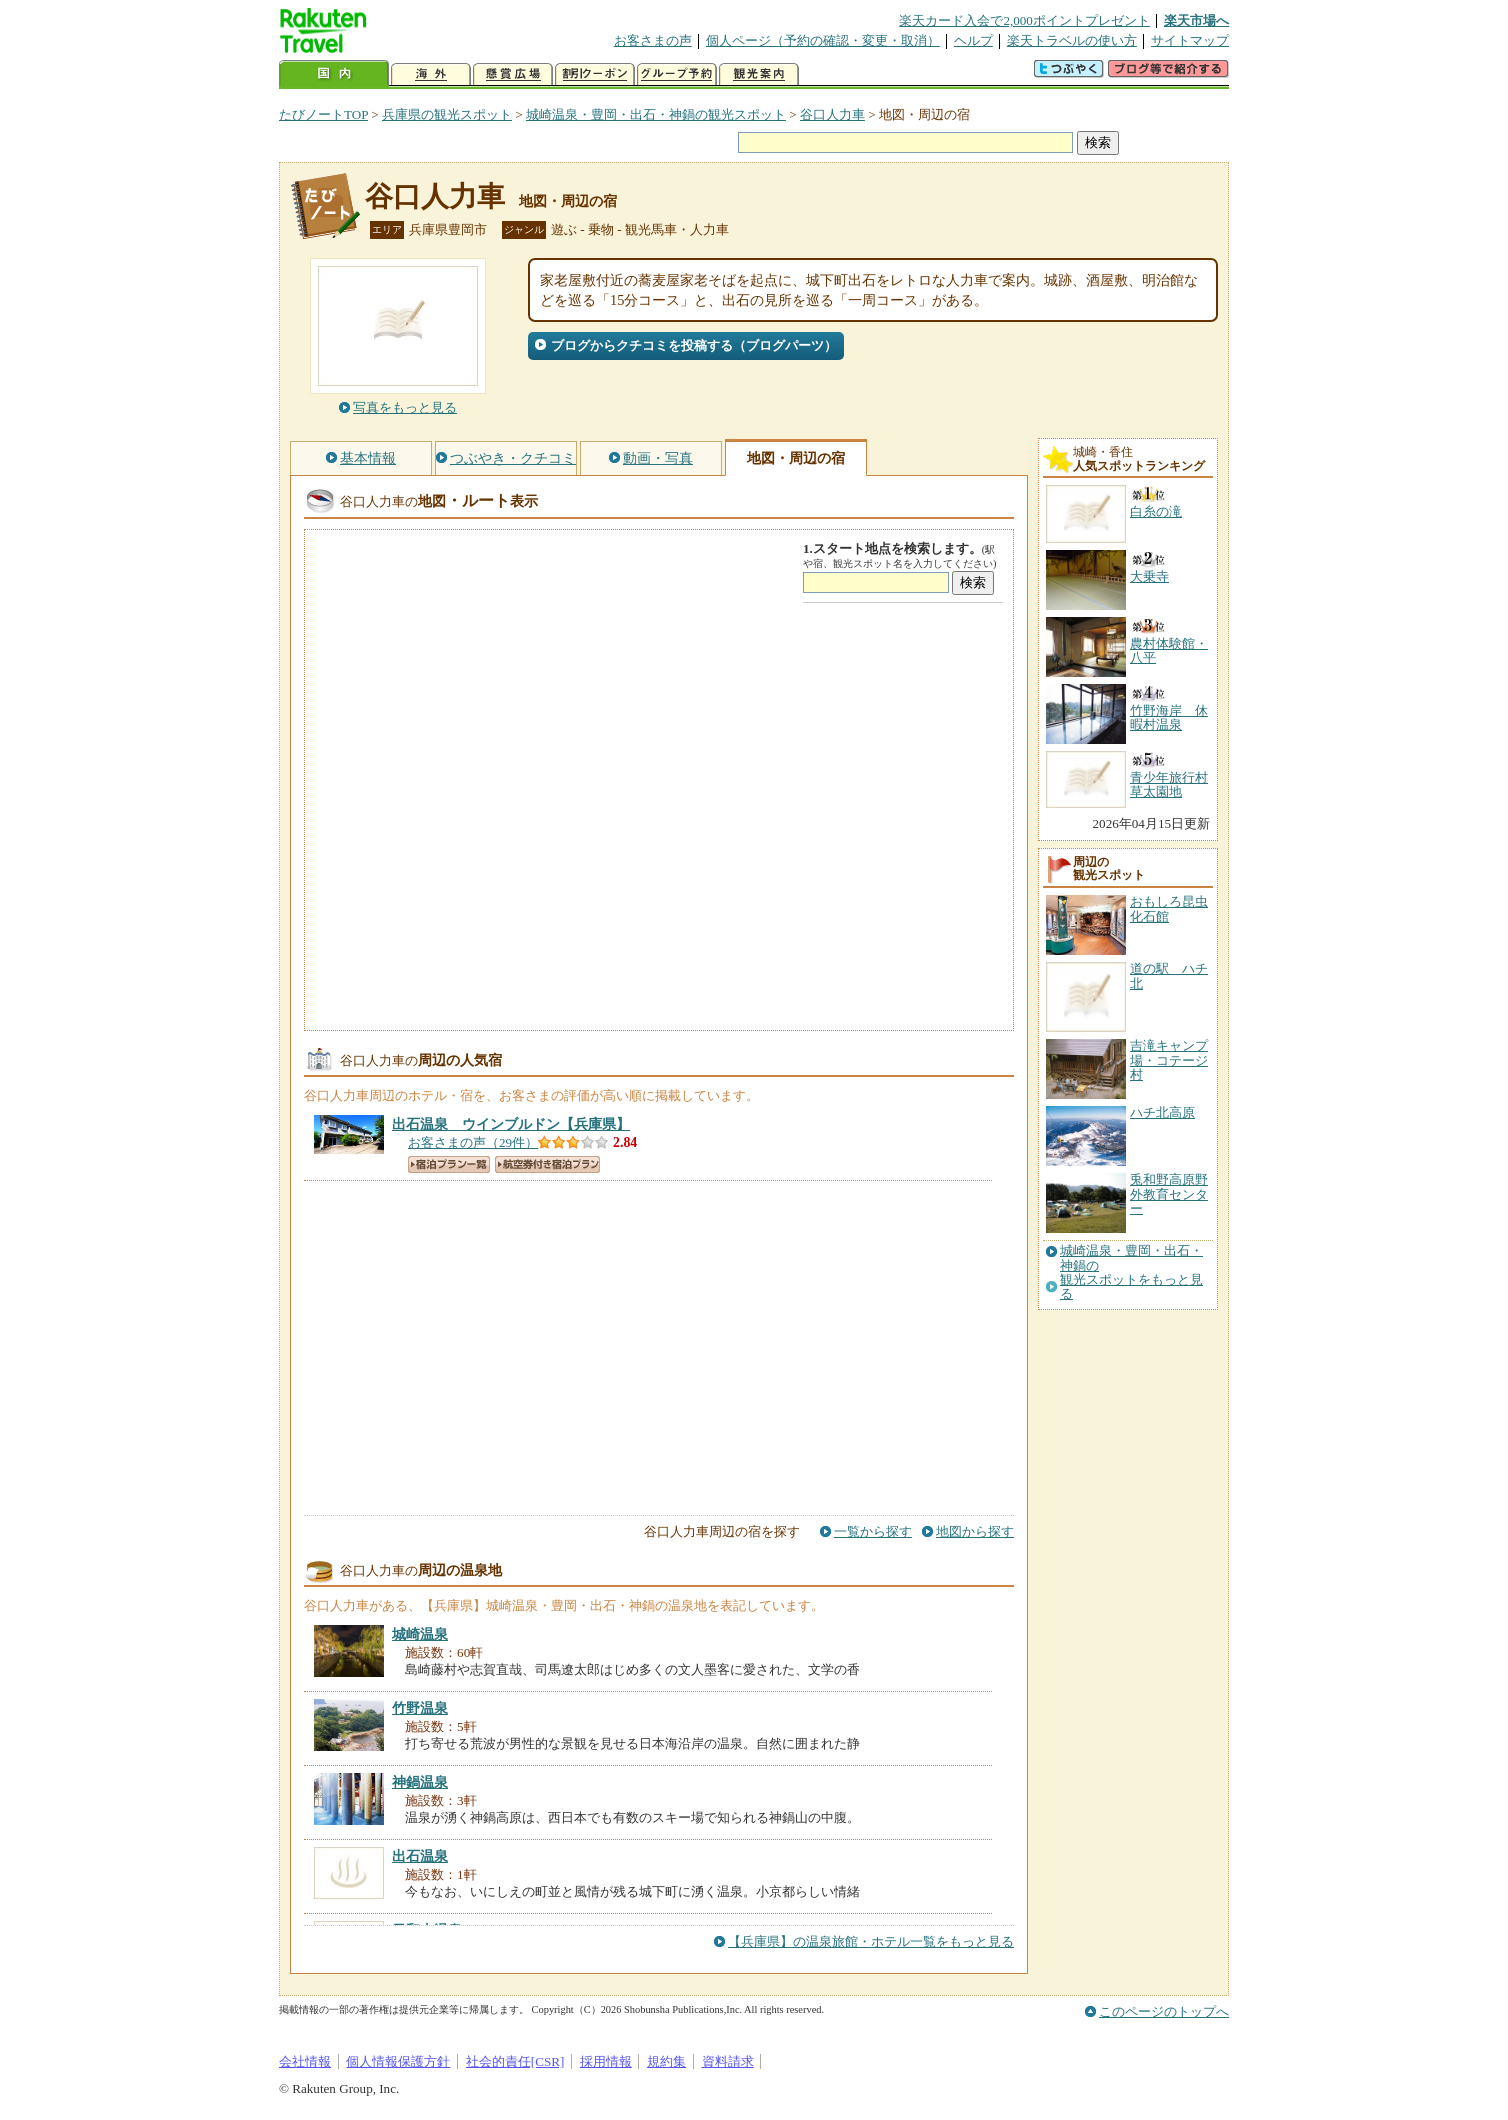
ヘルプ (973, 40)
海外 (431, 74)
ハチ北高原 (1162, 1112)
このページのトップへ (1164, 2011)
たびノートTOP (323, 114)
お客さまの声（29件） (473, 1142)
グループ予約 (677, 74)
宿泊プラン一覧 (449, 1164)
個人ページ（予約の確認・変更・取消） (823, 40)
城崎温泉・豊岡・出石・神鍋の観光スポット (656, 114)
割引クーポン (595, 74)
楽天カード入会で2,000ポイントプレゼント (1024, 20)
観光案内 (759, 74)
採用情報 (606, 2061)
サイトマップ (1190, 40)
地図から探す (975, 1531)
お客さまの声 (653, 40)
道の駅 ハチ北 (1169, 975)
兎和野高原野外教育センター (1169, 1194)
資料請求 (728, 2061)
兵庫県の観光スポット (447, 114)
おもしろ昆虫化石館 (1169, 908)
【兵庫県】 (511, 1124)
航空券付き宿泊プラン (547, 1164)
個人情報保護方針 (398, 2061)
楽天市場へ (1196, 20)
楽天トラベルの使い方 (1072, 40)
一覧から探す (873, 1531)
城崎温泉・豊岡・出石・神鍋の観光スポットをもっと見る (1131, 1272)
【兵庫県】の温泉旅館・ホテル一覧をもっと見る (871, 1941)
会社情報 (305, 2061)
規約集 (666, 2061)
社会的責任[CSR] (515, 2061)
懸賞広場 (513, 74)
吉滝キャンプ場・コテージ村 (1169, 1060)
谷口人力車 (832, 114)
